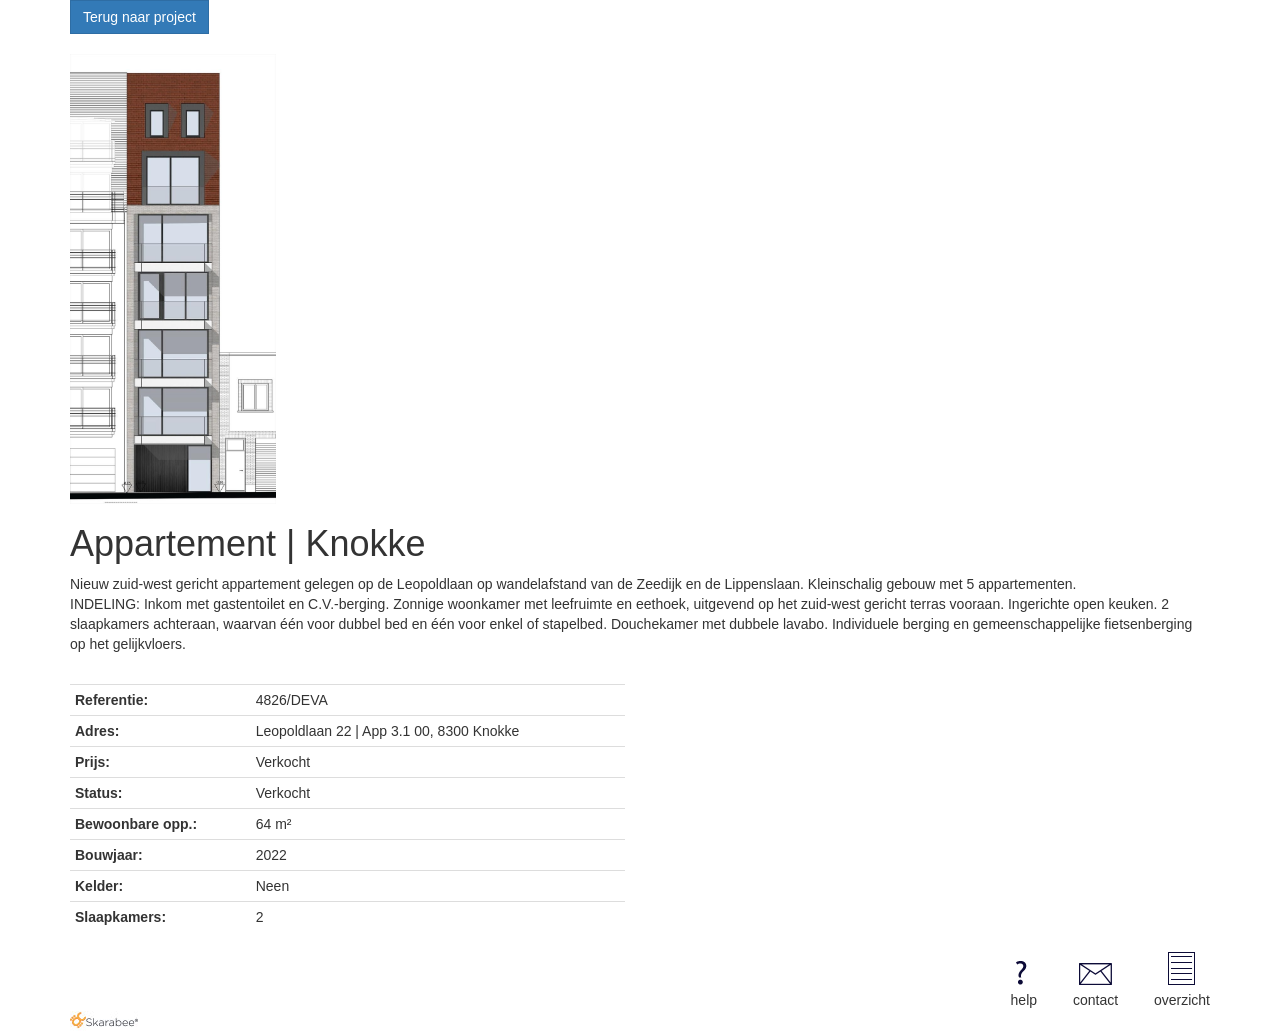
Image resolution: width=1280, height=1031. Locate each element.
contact (1095, 980)
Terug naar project (139, 17)
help (1020, 980)
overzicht (1182, 980)
